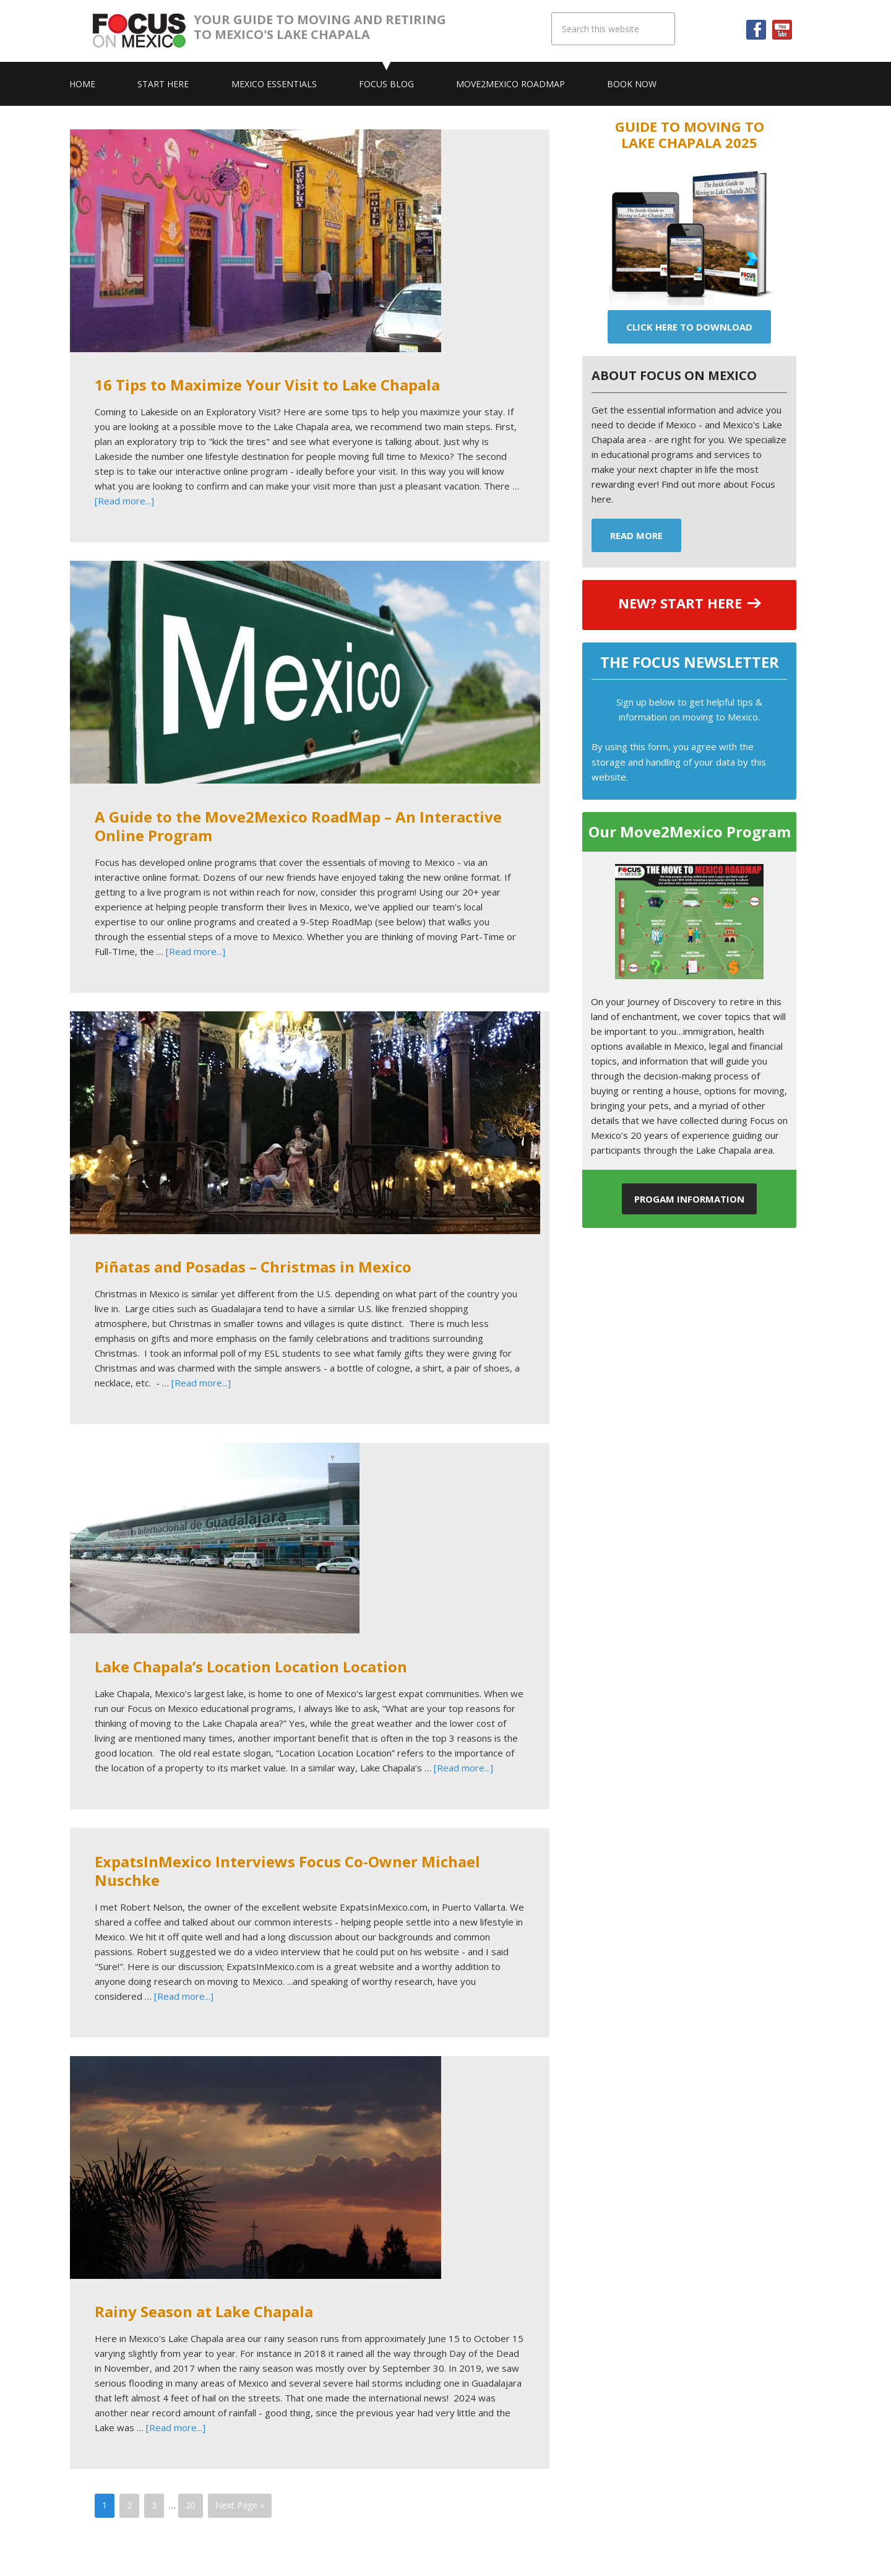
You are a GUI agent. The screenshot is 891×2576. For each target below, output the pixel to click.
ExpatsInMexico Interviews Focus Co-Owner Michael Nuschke (287, 1870)
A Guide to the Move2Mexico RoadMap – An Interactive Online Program (298, 825)
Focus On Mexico (143, 31)
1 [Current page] (104, 2505)
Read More (636, 535)
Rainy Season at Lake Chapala (204, 2311)
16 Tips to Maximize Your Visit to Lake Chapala (267, 384)
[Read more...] (124, 501)
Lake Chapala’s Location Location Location (251, 1666)
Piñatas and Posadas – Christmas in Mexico (253, 1266)
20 (191, 2505)
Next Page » (239, 2505)
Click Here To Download (689, 327)
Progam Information (689, 1199)
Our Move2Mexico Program (689, 831)
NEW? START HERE (680, 603)
